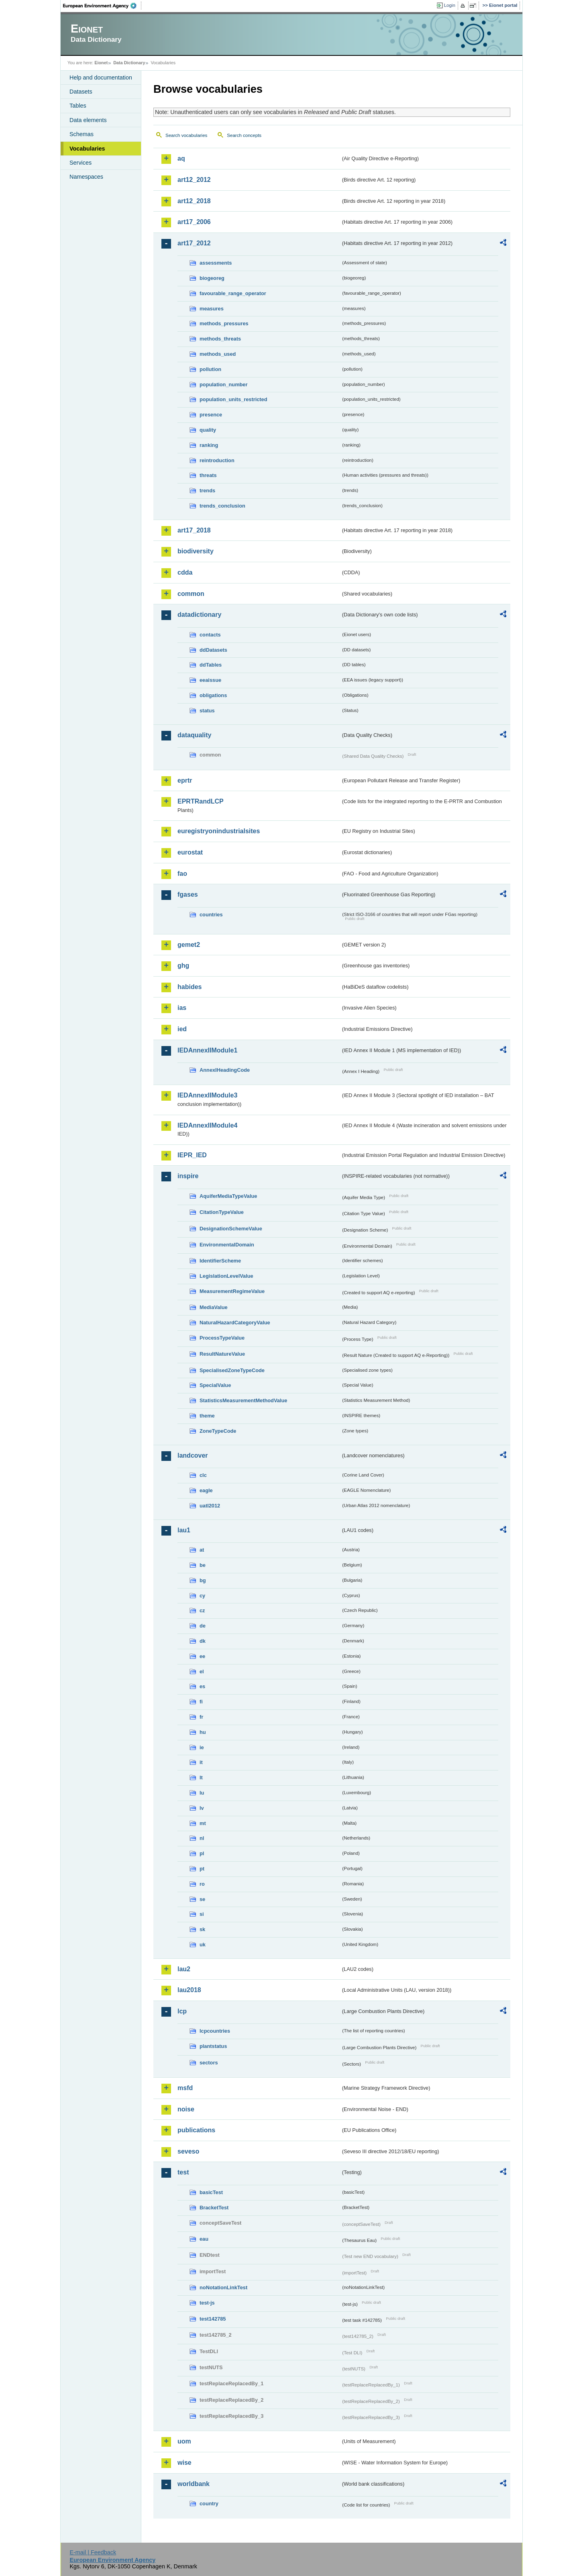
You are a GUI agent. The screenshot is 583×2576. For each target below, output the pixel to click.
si (202, 1914)
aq (181, 158)
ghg (183, 965)
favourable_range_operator (233, 293)
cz (202, 1610)
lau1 (183, 1530)
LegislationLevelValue (226, 1276)
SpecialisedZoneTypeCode (232, 1370)
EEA (102, 6)
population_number (223, 384)
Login (449, 5)
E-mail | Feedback (92, 2552)
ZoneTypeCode (218, 1431)
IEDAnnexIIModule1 (207, 1050)
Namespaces (86, 176)
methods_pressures (224, 323)
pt (202, 1869)
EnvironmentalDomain (227, 1245)
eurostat (190, 852)
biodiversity (195, 551)
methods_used (218, 354)
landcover (192, 1455)
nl (202, 1838)
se (202, 1899)
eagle (206, 1490)
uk (203, 1945)
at (202, 1550)
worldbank (193, 2483)
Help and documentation (100, 77)
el (202, 1671)
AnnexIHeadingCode (225, 1070)
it (201, 1762)
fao (182, 873)
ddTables (211, 665)
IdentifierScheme (220, 1261)
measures (212, 309)
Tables (77, 105)
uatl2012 (210, 1506)
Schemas (81, 134)
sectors (209, 2063)
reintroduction (217, 460)
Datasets (80, 91)
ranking (209, 445)
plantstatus (213, 2046)
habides (189, 986)
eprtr (184, 780)
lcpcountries (215, 2031)
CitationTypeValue (222, 1212)
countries (211, 915)
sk (202, 1929)
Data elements (88, 120)
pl (202, 1853)
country (209, 2504)
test (183, 2172)
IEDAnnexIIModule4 (207, 1125)
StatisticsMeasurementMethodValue (243, 1400)
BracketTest (214, 2208)
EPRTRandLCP (200, 801)
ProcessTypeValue (222, 1338)
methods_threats (220, 339)
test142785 (213, 2319)
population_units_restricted (233, 399)
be (203, 1565)
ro (202, 1884)
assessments (216, 263)
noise (185, 2109)
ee (202, 1656)
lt (201, 1777)
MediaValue (214, 1307)
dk (203, 1641)
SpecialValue (215, 1385)
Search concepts (244, 135)
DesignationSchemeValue (231, 1229)
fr (201, 1717)
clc (203, 1475)
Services (80, 162)
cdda (184, 572)
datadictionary (199, 614)
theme (207, 1416)
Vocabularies (87, 148)
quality (208, 430)
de (203, 1626)
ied (182, 1029)
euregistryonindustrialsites (218, 831)
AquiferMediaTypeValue (228, 1196)
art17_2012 (194, 243)
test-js (207, 2303)
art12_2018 (194, 201)
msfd (185, 2087)
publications (196, 2130)
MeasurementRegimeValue (232, 1291)
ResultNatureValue (222, 1354)
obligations (213, 695)
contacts (210, 635)
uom (184, 2441)
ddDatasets (213, 650)
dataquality (194, 735)
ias (181, 1007)
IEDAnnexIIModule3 (207, 1095)
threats (208, 475)
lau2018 (189, 1990)
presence (211, 415)
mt (203, 1823)
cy (202, 1596)
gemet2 (188, 944)
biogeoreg (212, 278)
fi (201, 1702)
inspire (187, 1176)
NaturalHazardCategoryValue (235, 1323)
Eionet (101, 62)
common (190, 593)
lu (202, 1793)
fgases (187, 894)
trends (207, 490)
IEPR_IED (192, 1155)
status (207, 711)
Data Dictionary (129, 62)
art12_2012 (194, 179)
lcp (182, 2011)
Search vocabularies (186, 135)
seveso (188, 2151)
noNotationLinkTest (223, 2287)
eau (204, 2239)
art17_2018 (194, 530)
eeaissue (210, 680)
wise (184, 2462)
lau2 (183, 1969)
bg (203, 1580)
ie (202, 1747)
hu (203, 1732)
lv (202, 1808)
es (202, 1686)
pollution (210, 369)
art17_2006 (194, 221)
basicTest (211, 2192)
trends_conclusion (222, 506)
